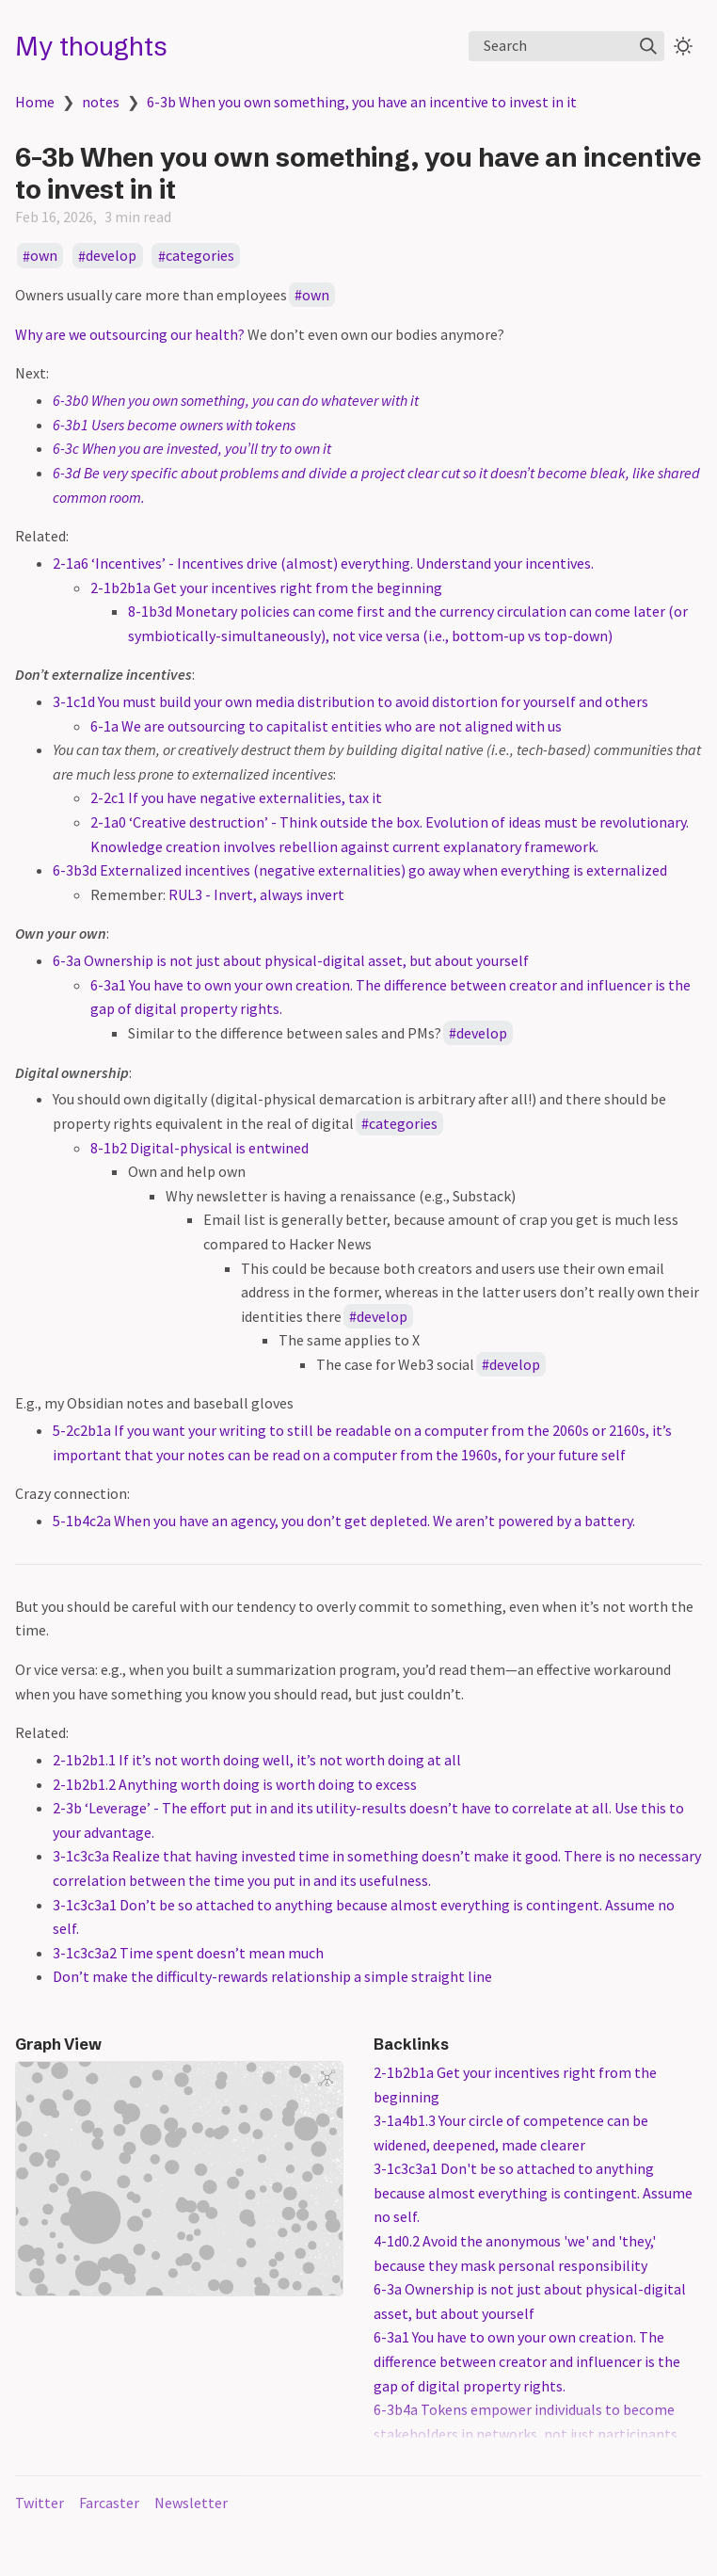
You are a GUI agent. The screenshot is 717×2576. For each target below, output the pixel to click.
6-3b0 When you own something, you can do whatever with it (236, 400)
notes (101, 101)
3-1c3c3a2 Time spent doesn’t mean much (188, 1952)
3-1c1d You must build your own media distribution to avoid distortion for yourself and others (350, 701)
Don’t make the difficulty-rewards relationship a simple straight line (272, 1976)
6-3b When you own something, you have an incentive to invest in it (362, 101)
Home (35, 101)
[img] (648, 46)
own (43, 256)
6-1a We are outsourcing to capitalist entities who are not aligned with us (326, 725)
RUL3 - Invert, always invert (256, 894)
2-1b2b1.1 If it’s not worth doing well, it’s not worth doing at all (257, 1759)
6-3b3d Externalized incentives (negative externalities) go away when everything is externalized (360, 870)
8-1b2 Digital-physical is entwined (199, 1147)
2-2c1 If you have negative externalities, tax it (236, 797)
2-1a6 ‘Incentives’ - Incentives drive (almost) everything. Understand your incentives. (323, 563)
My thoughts (91, 46)
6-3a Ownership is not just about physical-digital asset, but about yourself (291, 960)
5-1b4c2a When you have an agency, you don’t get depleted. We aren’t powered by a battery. (344, 1520)
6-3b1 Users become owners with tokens (174, 424)
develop (111, 256)
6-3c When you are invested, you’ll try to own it (192, 448)
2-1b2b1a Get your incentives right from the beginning (266, 587)
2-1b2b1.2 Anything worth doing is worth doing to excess (235, 1784)
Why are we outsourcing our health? (130, 334)
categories (200, 256)
